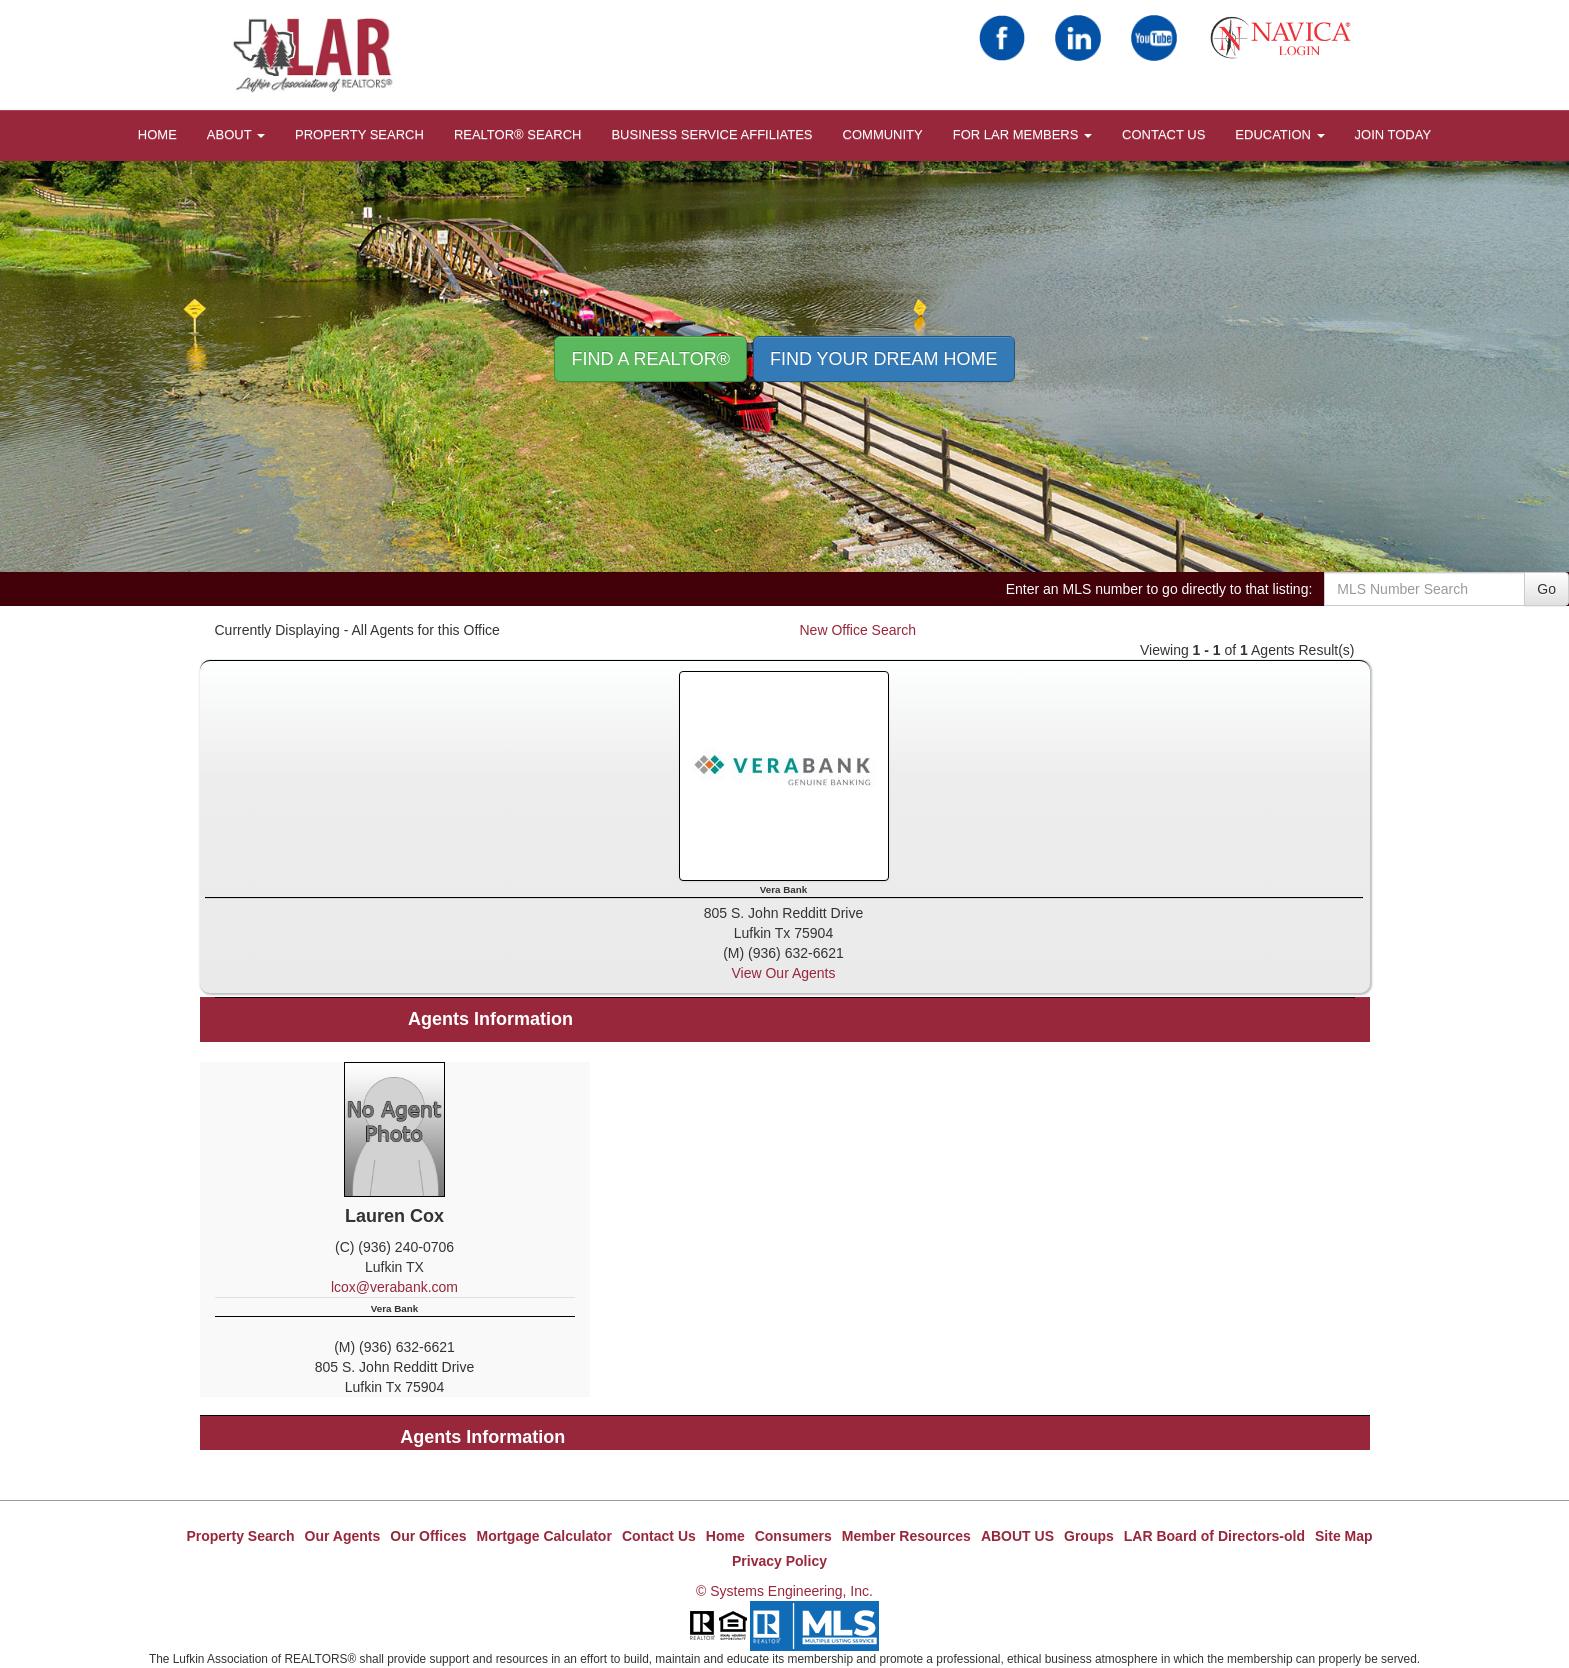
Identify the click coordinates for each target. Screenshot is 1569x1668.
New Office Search (858, 630)
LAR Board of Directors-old (1214, 1536)
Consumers (793, 1536)
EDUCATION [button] (1279, 134)
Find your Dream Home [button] (884, 359)
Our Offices (428, 1536)
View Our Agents (783, 973)
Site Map (1344, 1536)
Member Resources (906, 1536)
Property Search (359, 134)
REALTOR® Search (518, 134)
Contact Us (1163, 134)
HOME (157, 134)
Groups (1089, 1536)
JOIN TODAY (1393, 134)
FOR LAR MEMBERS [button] (1022, 134)
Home (725, 1536)
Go (1546, 589)
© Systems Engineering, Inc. (784, 1591)
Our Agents (343, 1536)
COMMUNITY (883, 134)
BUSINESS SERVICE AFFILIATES (711, 134)
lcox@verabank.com (394, 1287)
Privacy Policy (779, 1561)
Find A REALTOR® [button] (650, 359)
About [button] (236, 134)
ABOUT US (1017, 1536)
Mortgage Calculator (544, 1536)
